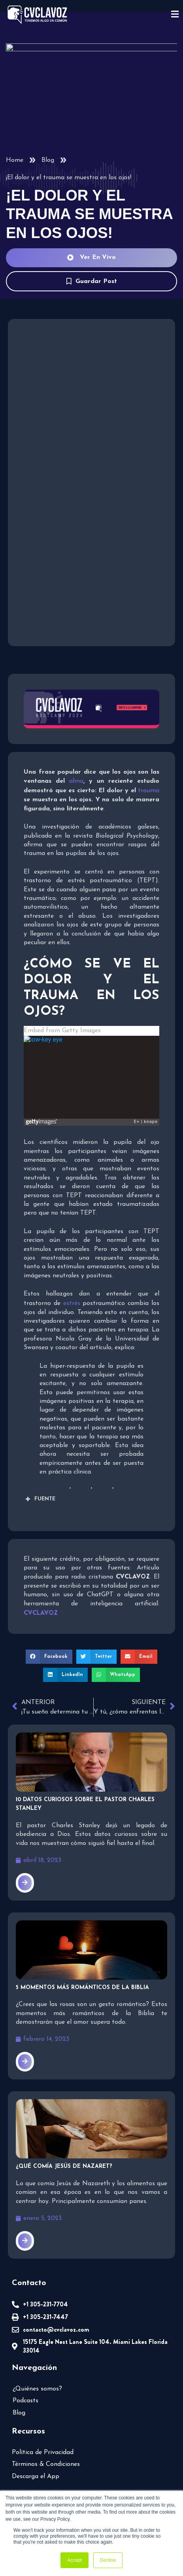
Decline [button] (108, 2560)
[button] (50, 1630)
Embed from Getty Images (61, 1004)
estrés (43, 1276)
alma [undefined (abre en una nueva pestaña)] (76, 779)
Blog (47, 159)
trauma (149, 789)
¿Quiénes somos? (38, 2360)
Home (14, 159)
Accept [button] (74, 2560)
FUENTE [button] (39, 1473)
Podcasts (26, 2372)
